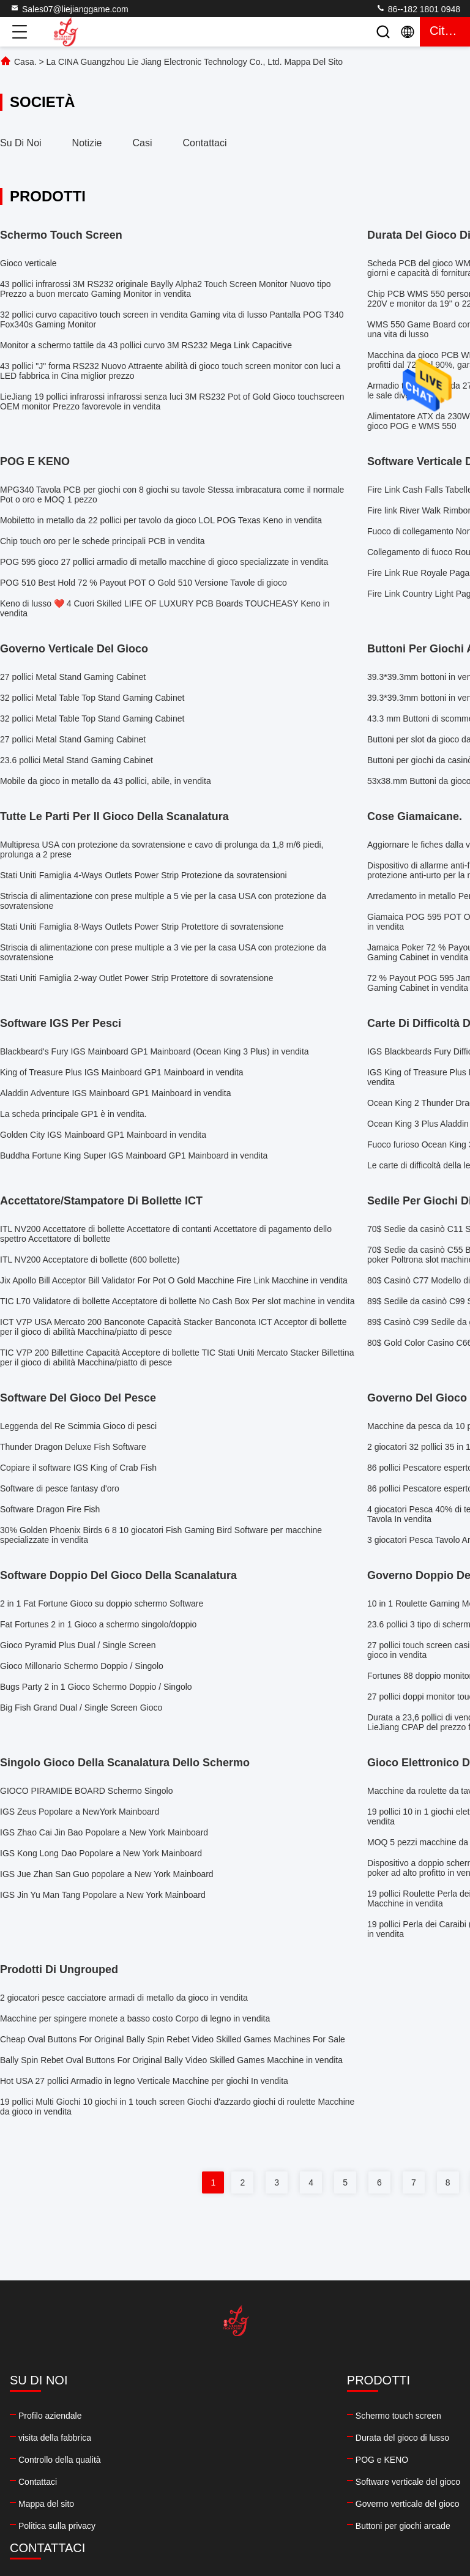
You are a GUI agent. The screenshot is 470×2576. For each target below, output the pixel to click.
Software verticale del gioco (181, 2482)
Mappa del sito (46, 2504)
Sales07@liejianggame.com (69, 8)
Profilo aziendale (50, 2416)
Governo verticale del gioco (181, 2504)
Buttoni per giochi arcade (176, 2526)
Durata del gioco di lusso (176, 2438)
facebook (271, 2498)
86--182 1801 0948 (418, 8)
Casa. (25, 62)
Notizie (87, 143)
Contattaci (205, 143)
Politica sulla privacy (56, 2526)
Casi (142, 143)
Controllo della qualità (59, 2460)
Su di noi (21, 143)
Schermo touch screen (172, 2416)
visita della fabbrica (54, 2438)
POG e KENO (155, 2460)
